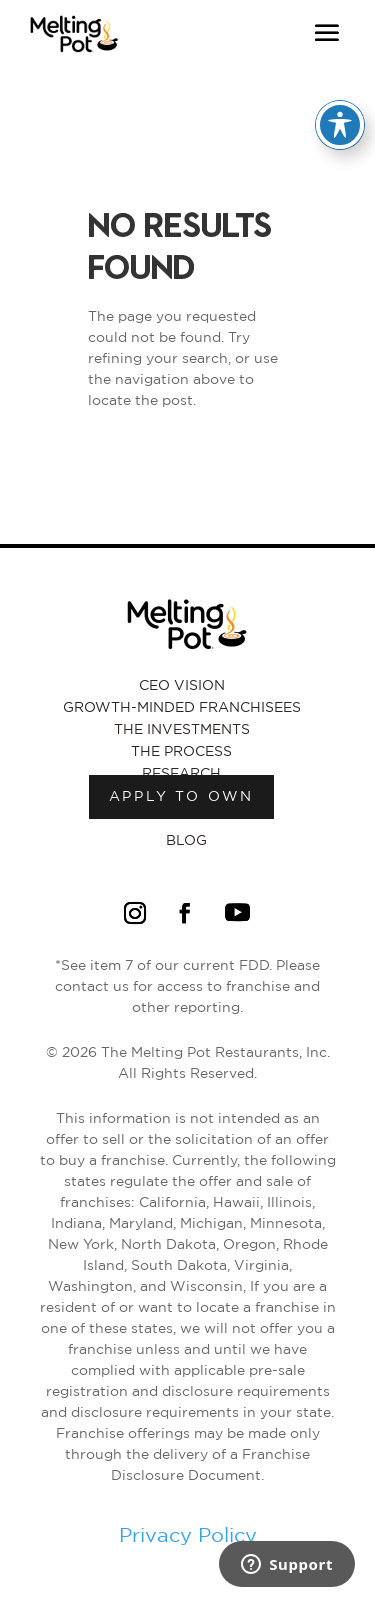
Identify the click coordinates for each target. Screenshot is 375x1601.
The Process (181, 752)
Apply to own (182, 797)
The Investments (182, 730)
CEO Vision (182, 686)
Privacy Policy (188, 1536)
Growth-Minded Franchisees (182, 708)
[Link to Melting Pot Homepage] (74, 55)
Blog (186, 841)
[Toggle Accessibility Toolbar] (340, 125)
